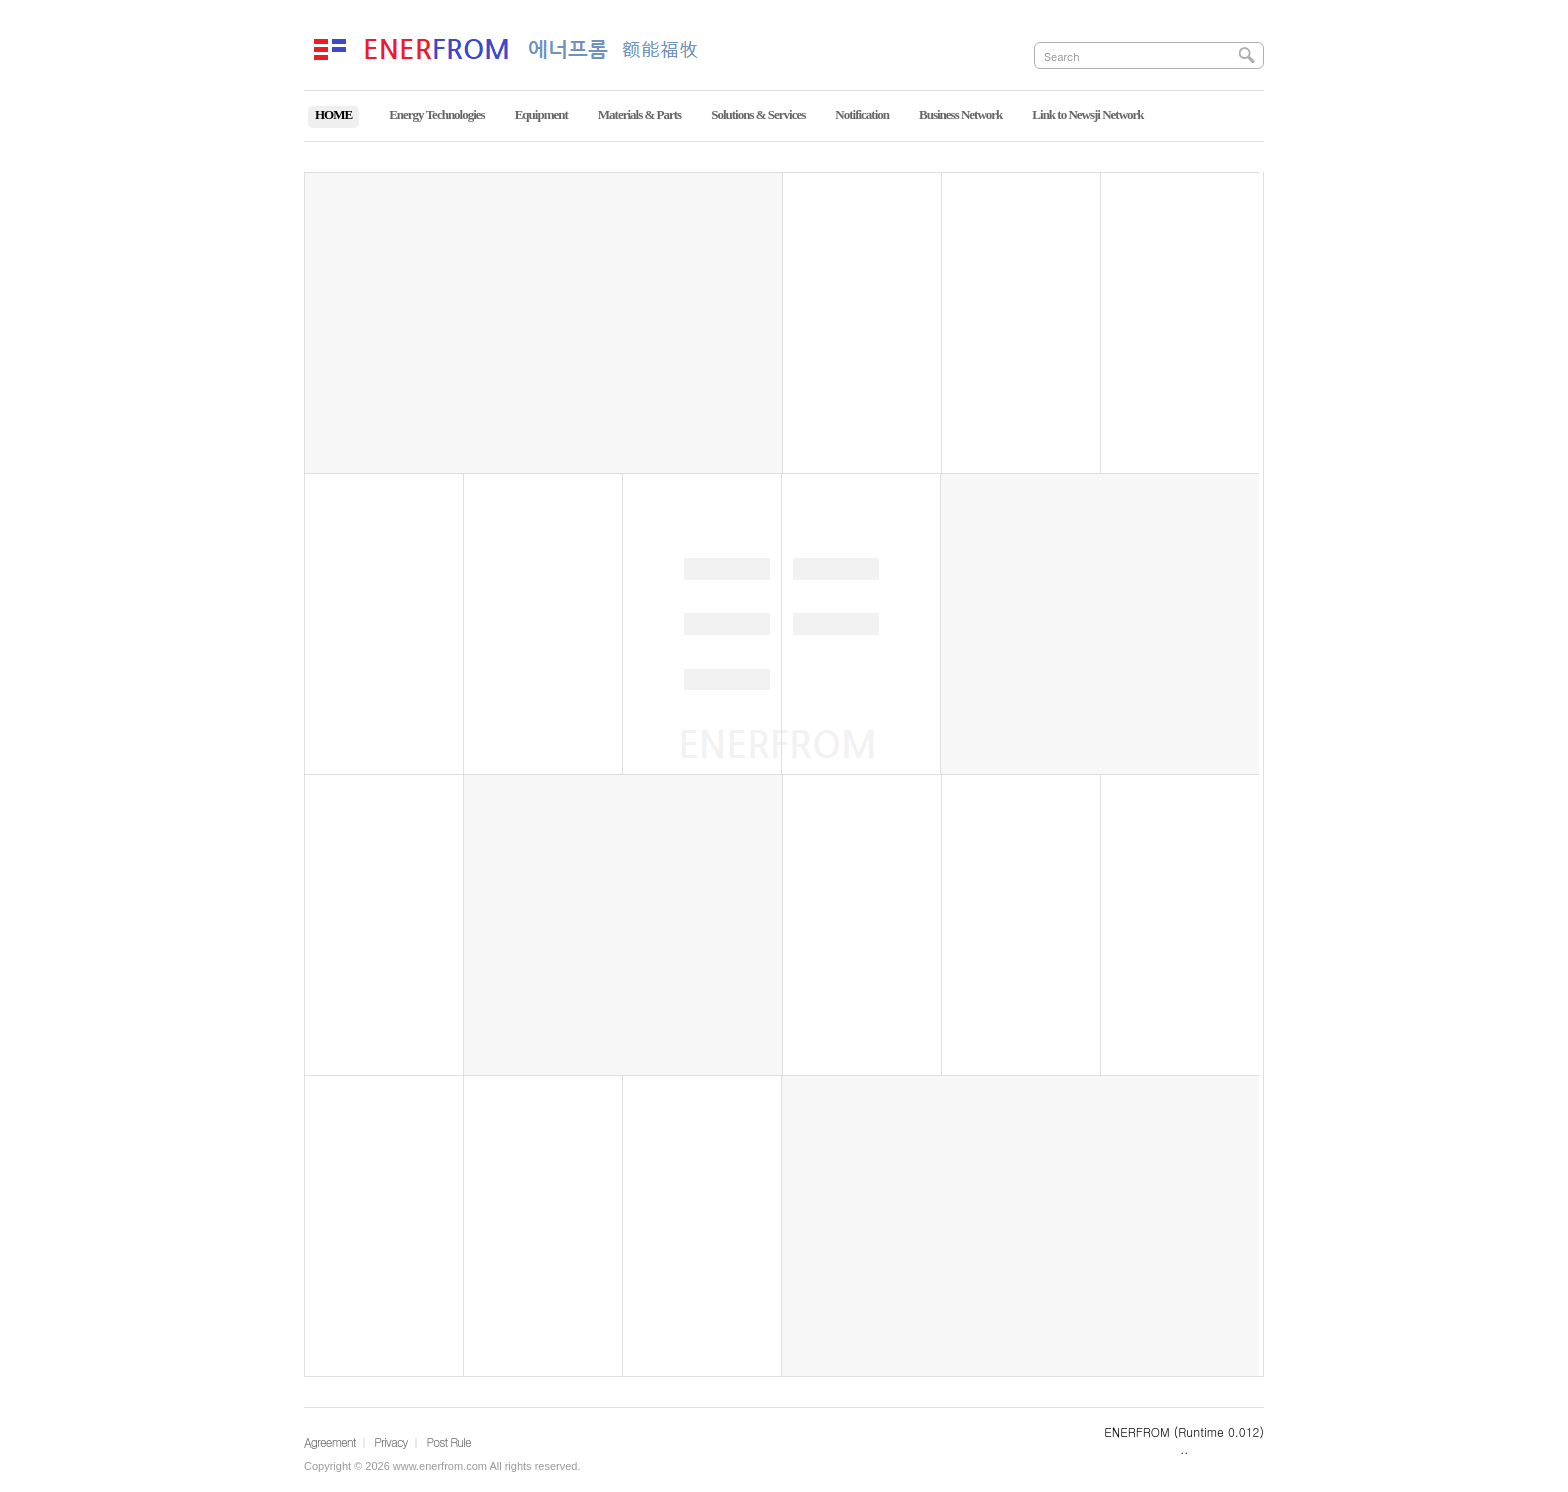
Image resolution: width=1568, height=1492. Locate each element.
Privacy (390, 1441)
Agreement (330, 1441)
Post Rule (448, 1441)
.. (1184, 1448)
